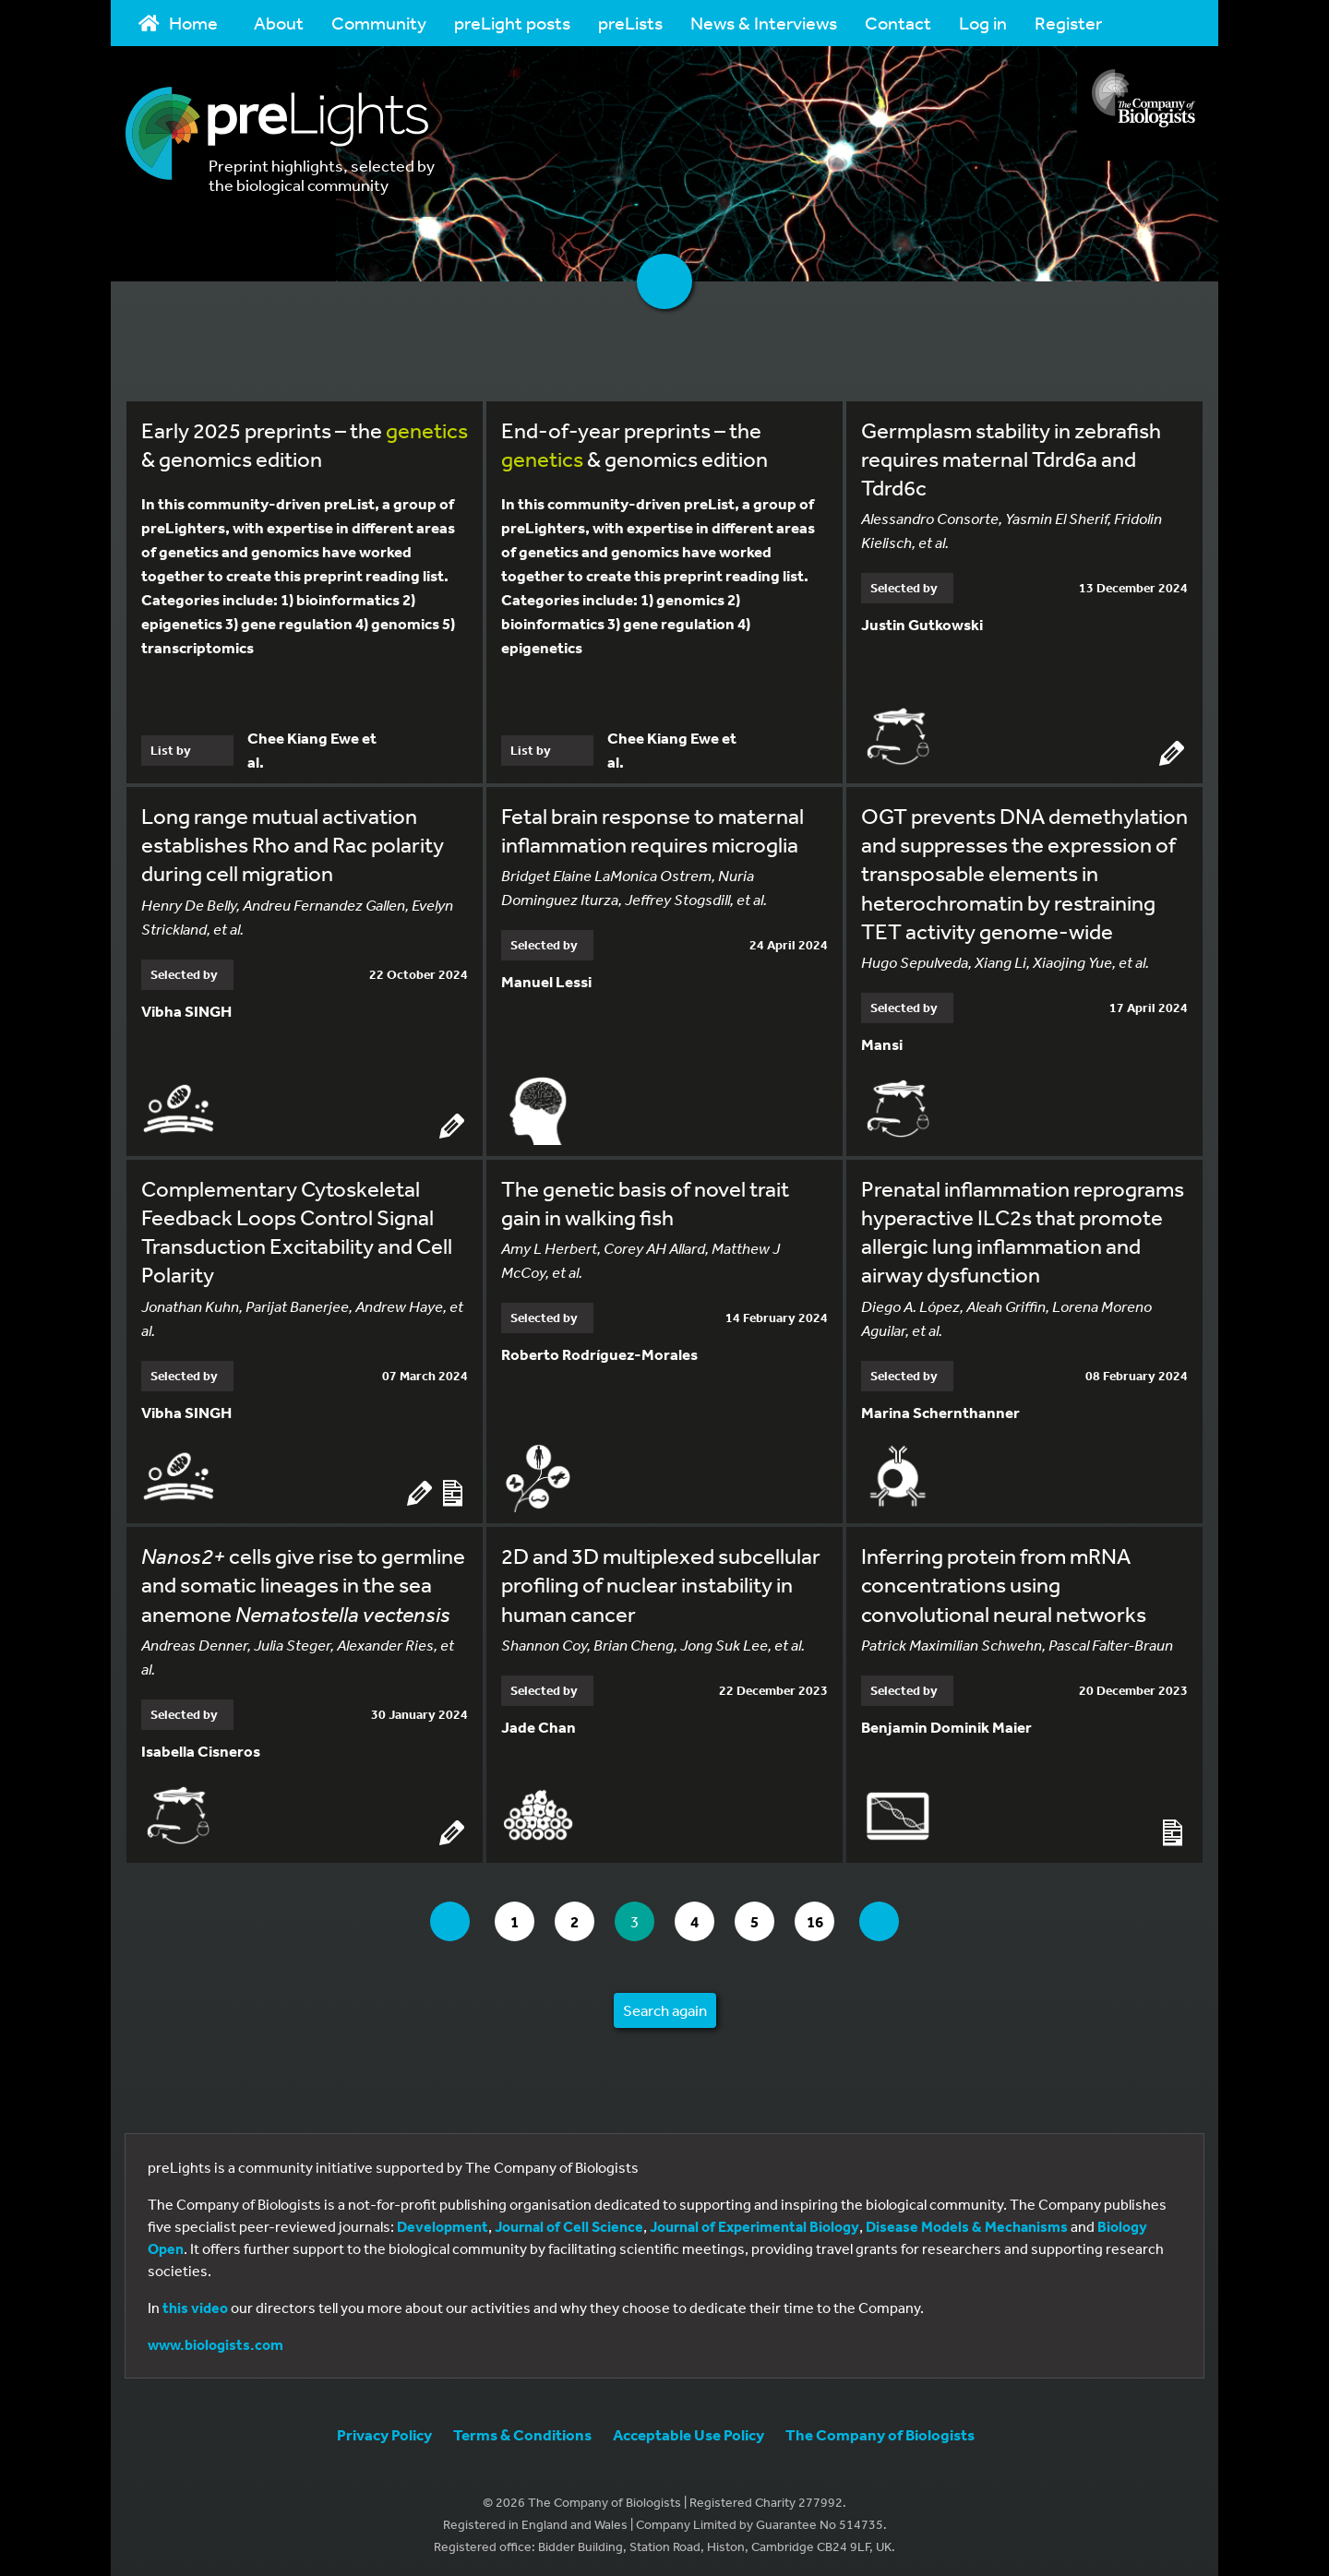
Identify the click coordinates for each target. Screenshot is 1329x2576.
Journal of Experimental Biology (754, 2222)
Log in (983, 22)
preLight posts (512, 22)
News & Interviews (763, 22)
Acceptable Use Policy (688, 2430)
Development (442, 2222)
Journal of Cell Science (569, 2222)
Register (1068, 22)
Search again (665, 2006)
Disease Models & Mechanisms (967, 2222)
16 (830, 1917)
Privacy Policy (384, 2430)
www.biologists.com (215, 2341)
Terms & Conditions (522, 2430)
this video (195, 2304)
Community (378, 22)
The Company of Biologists (880, 2430)
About (279, 22)
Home (178, 22)
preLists (630, 22)
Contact (898, 22)
